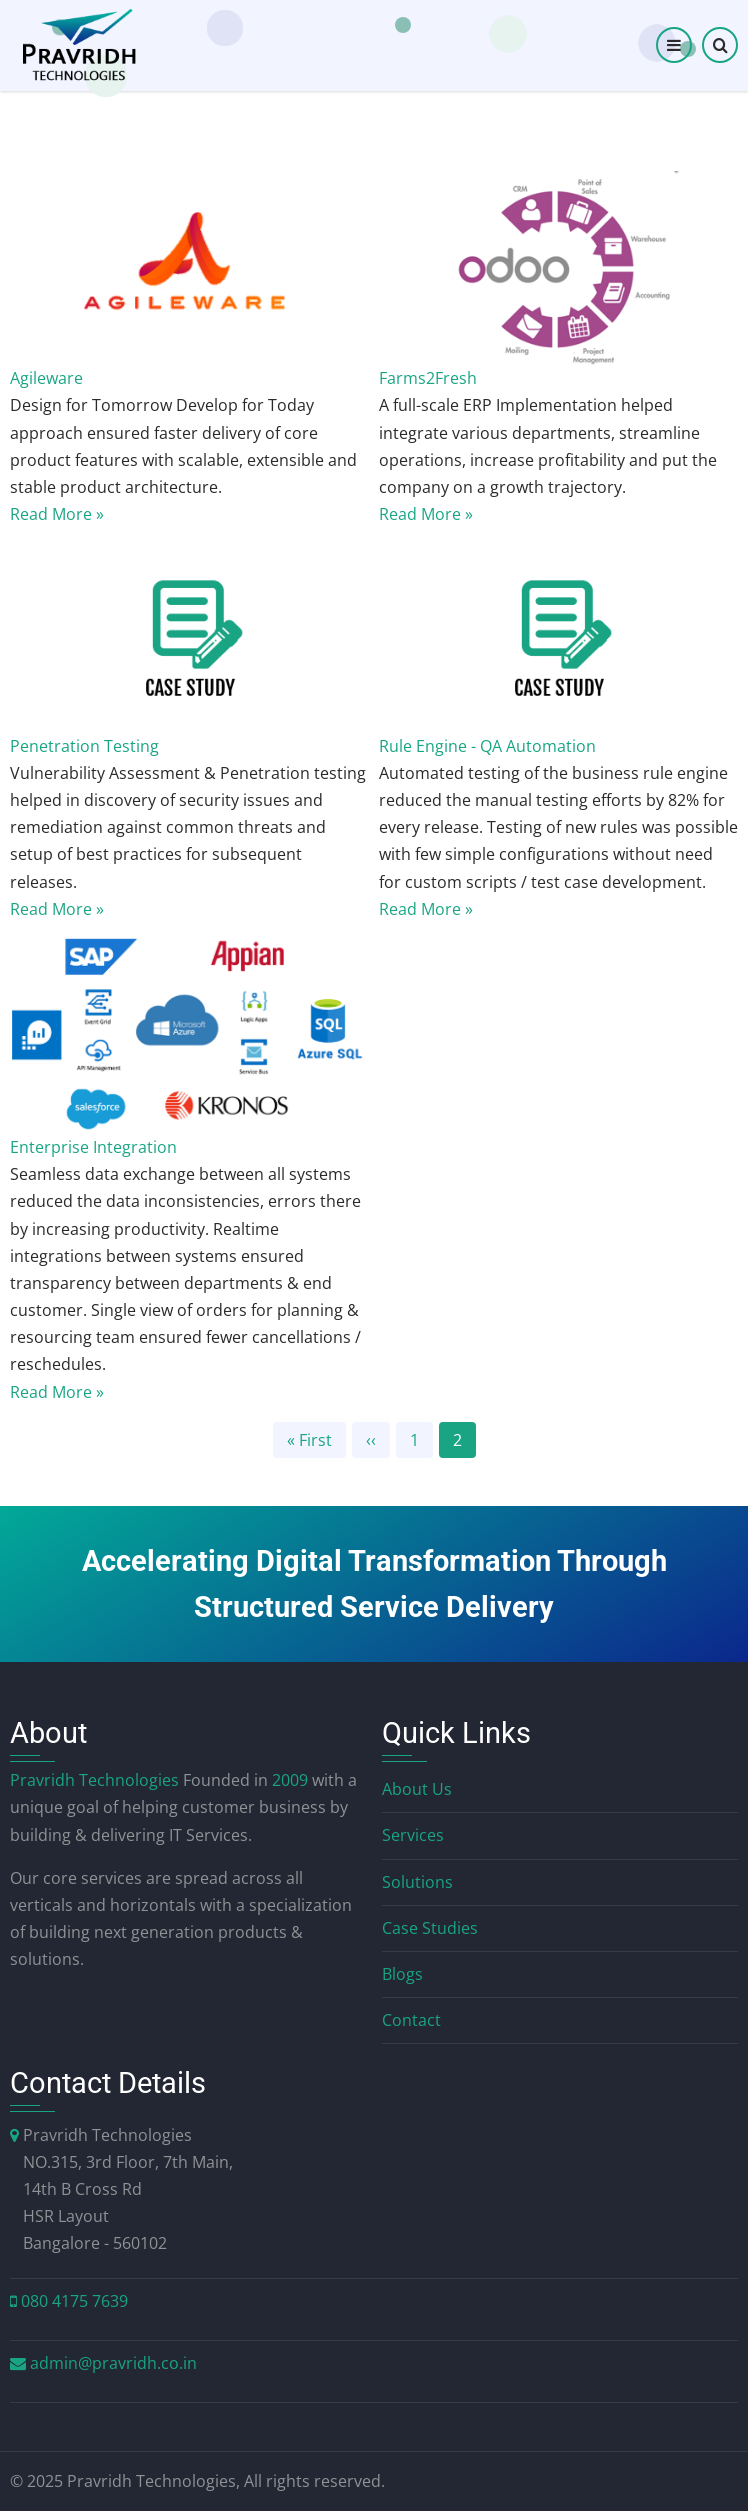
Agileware (46, 378)
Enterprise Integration (93, 1147)
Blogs (402, 1974)
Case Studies (430, 1928)
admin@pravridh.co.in (113, 2363)
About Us (417, 1789)
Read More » (57, 514)
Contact (411, 2020)
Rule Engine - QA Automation (487, 746)
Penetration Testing (84, 746)
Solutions (417, 1882)
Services (413, 1835)
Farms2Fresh (428, 378)
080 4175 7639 (74, 2301)
